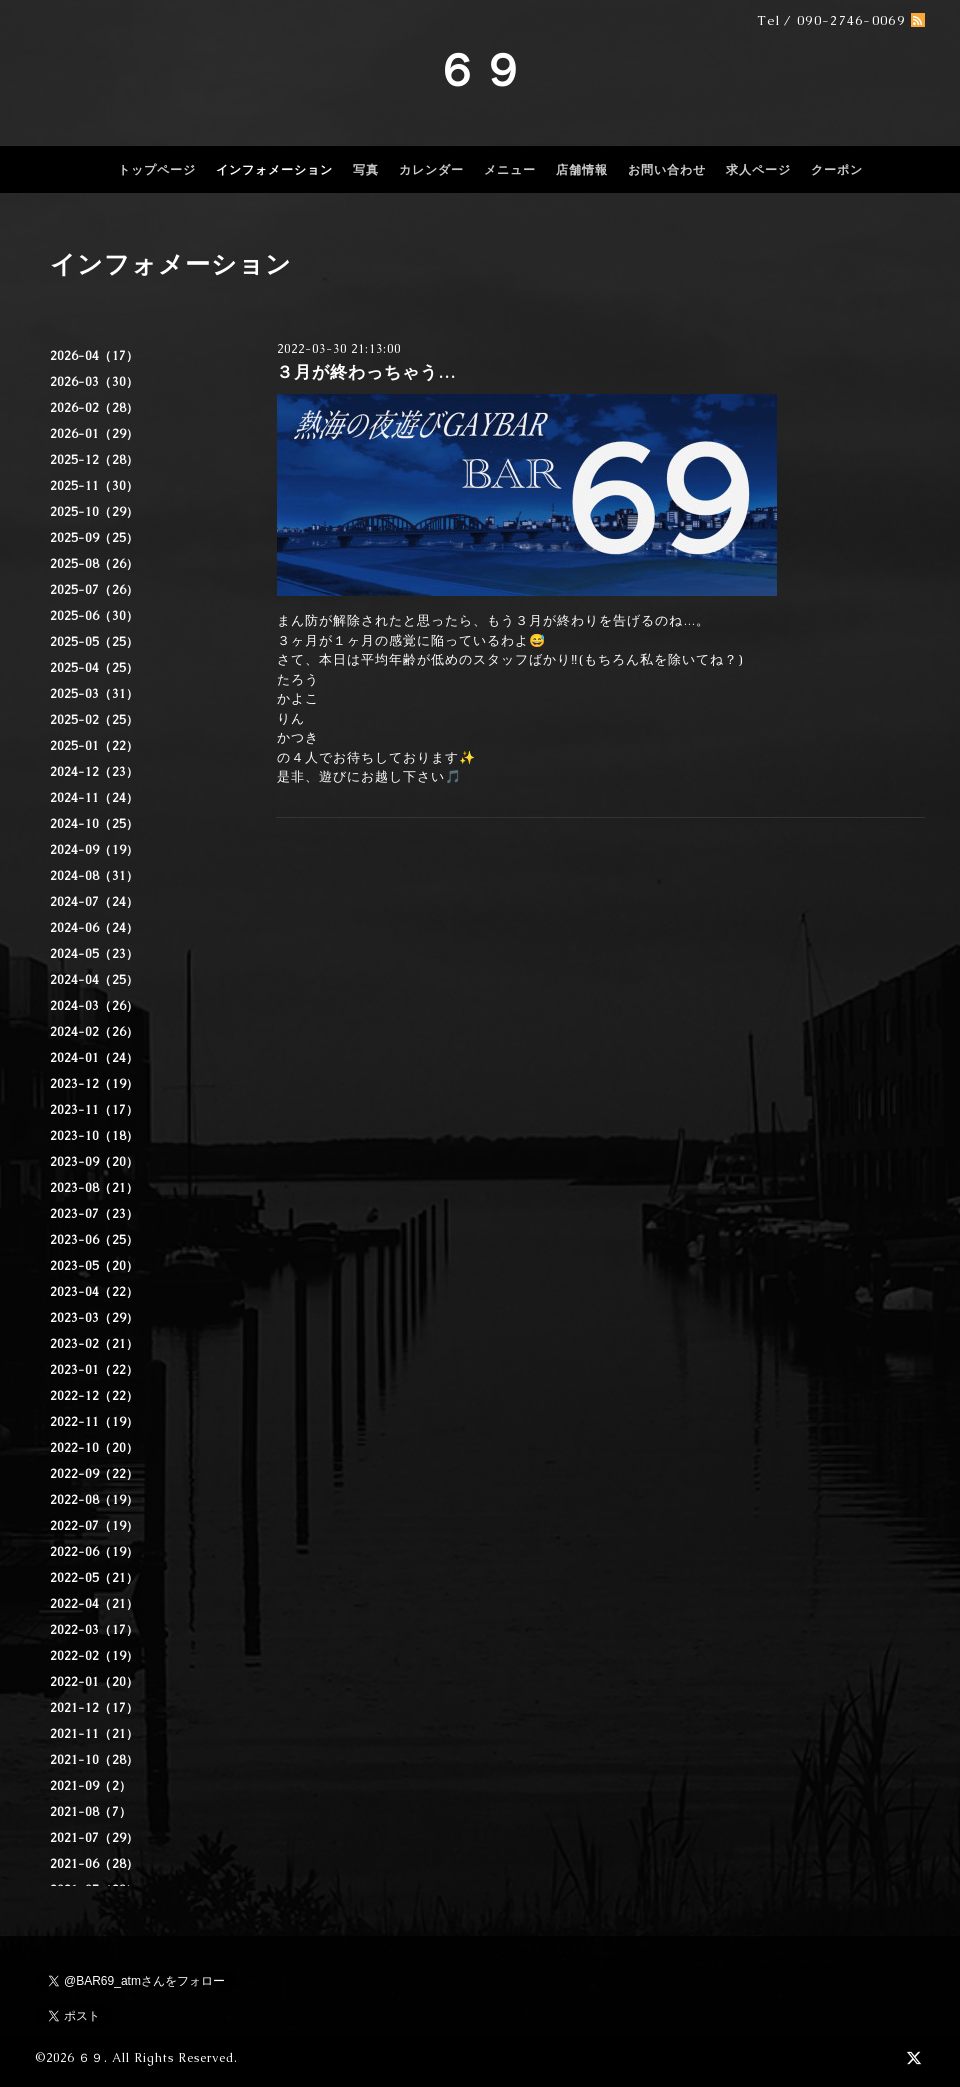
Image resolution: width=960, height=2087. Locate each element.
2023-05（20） (94, 1266)
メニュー (510, 170)
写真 (366, 170)
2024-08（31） (94, 876)
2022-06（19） (94, 1552)
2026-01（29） (94, 434)
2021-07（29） (94, 1838)
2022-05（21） (94, 1578)
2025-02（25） (94, 720)
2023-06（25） (94, 1240)
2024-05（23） (94, 954)
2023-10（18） (94, 1136)
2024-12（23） (94, 772)
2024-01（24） (94, 1058)
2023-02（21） (94, 1344)
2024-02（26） (94, 1032)
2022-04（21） (94, 1604)
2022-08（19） (94, 1500)
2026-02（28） (94, 408)
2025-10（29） (94, 512)
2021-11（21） (94, 1734)
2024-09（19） (94, 850)
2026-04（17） (94, 356)
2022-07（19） (94, 1526)
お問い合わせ (667, 170)
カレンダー (431, 170)
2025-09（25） (94, 538)
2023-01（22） (94, 1370)
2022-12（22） (94, 1396)
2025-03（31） (94, 694)
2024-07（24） (94, 902)
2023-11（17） (94, 1110)
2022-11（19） (94, 1422)
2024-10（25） (94, 824)
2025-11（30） (94, 486)
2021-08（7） (91, 1812)
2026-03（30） (94, 382)
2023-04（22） (94, 1292)
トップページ (157, 170)
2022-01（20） (94, 1682)
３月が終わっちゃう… (366, 372)
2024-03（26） (94, 1006)
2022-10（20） (94, 1448)
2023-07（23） (94, 1214)
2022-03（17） (94, 1630)
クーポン (837, 170)
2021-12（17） (94, 1708)
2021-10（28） (94, 1760)
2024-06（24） (94, 928)
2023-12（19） (94, 1084)
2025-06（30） (94, 616)
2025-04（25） (94, 668)
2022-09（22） (94, 1474)
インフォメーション (274, 170)
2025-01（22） (94, 746)
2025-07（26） (94, 590)
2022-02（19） (94, 1656)
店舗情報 (582, 170)
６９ (480, 70)
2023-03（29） (94, 1318)
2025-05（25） (94, 642)
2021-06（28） (94, 1864)
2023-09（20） (94, 1162)
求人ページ (758, 170)
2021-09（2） (91, 1786)
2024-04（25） (94, 980)
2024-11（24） (94, 798)
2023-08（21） (94, 1188)
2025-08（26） (94, 564)
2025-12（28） (94, 460)
